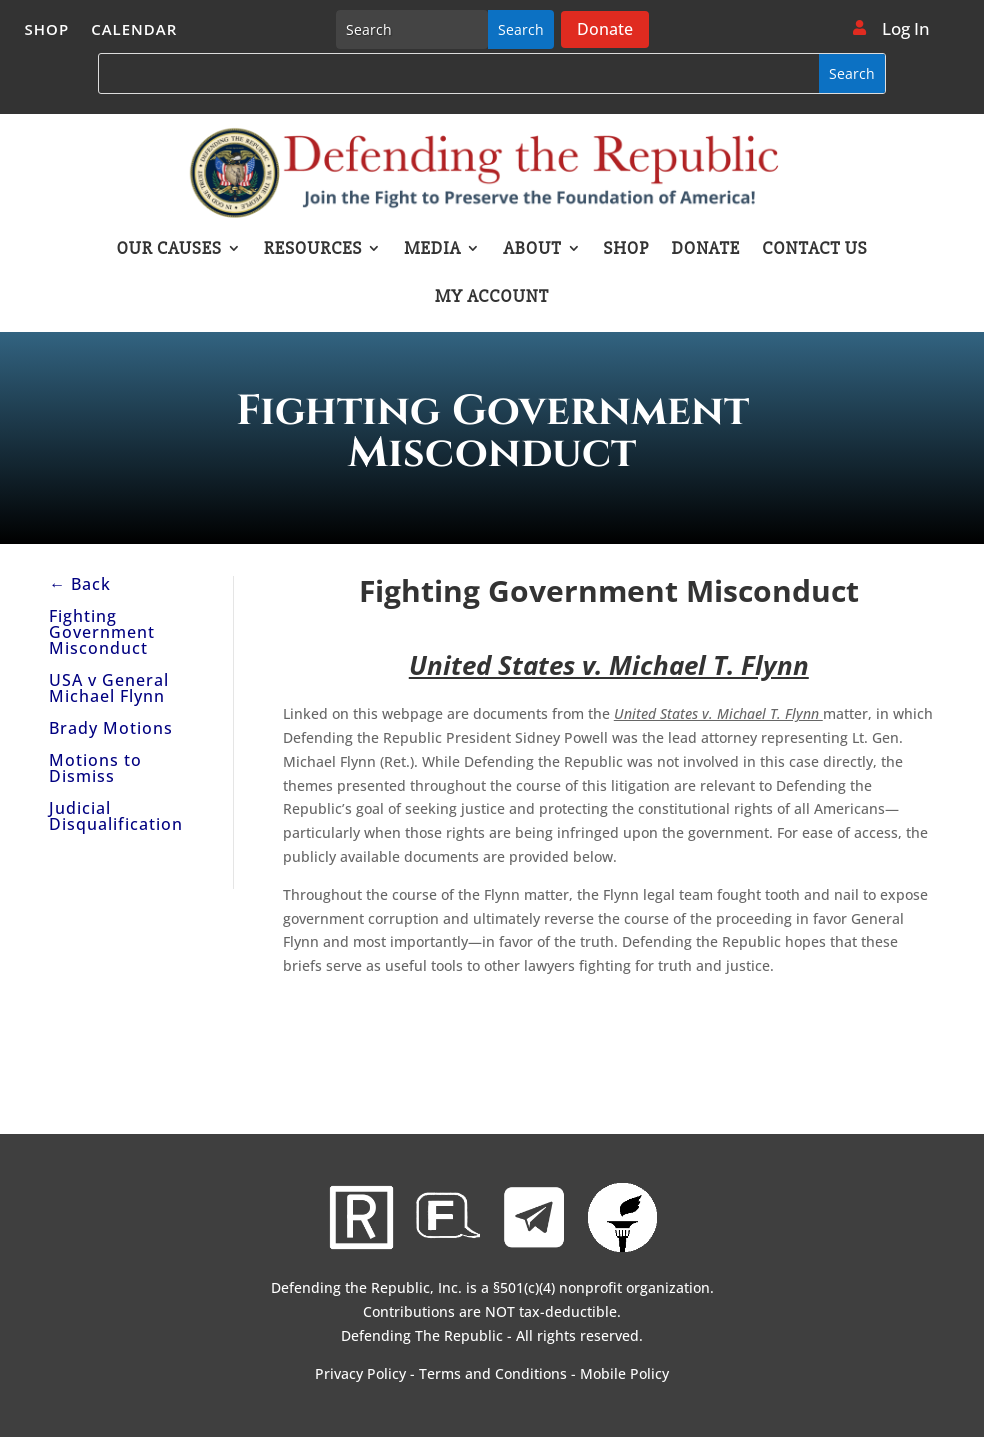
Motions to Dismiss (95, 768)
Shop (47, 30)
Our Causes (168, 250)
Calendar (134, 30)
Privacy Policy (360, 1373)
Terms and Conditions (493, 1373)
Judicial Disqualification (116, 816)
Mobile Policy (624, 1373)
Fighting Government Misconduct (102, 632)
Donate (605, 29)
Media (432, 250)
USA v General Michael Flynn (109, 688)
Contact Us (814, 250)
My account (492, 298)
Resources (313, 250)
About (532, 250)
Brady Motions (111, 728)
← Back (80, 584)
